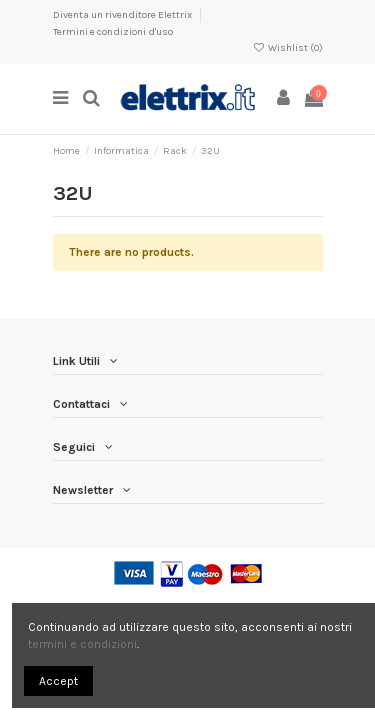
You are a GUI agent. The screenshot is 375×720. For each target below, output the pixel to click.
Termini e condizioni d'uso (113, 32)
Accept (58, 681)
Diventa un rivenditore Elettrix (123, 15)
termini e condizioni (82, 644)
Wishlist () (287, 48)
